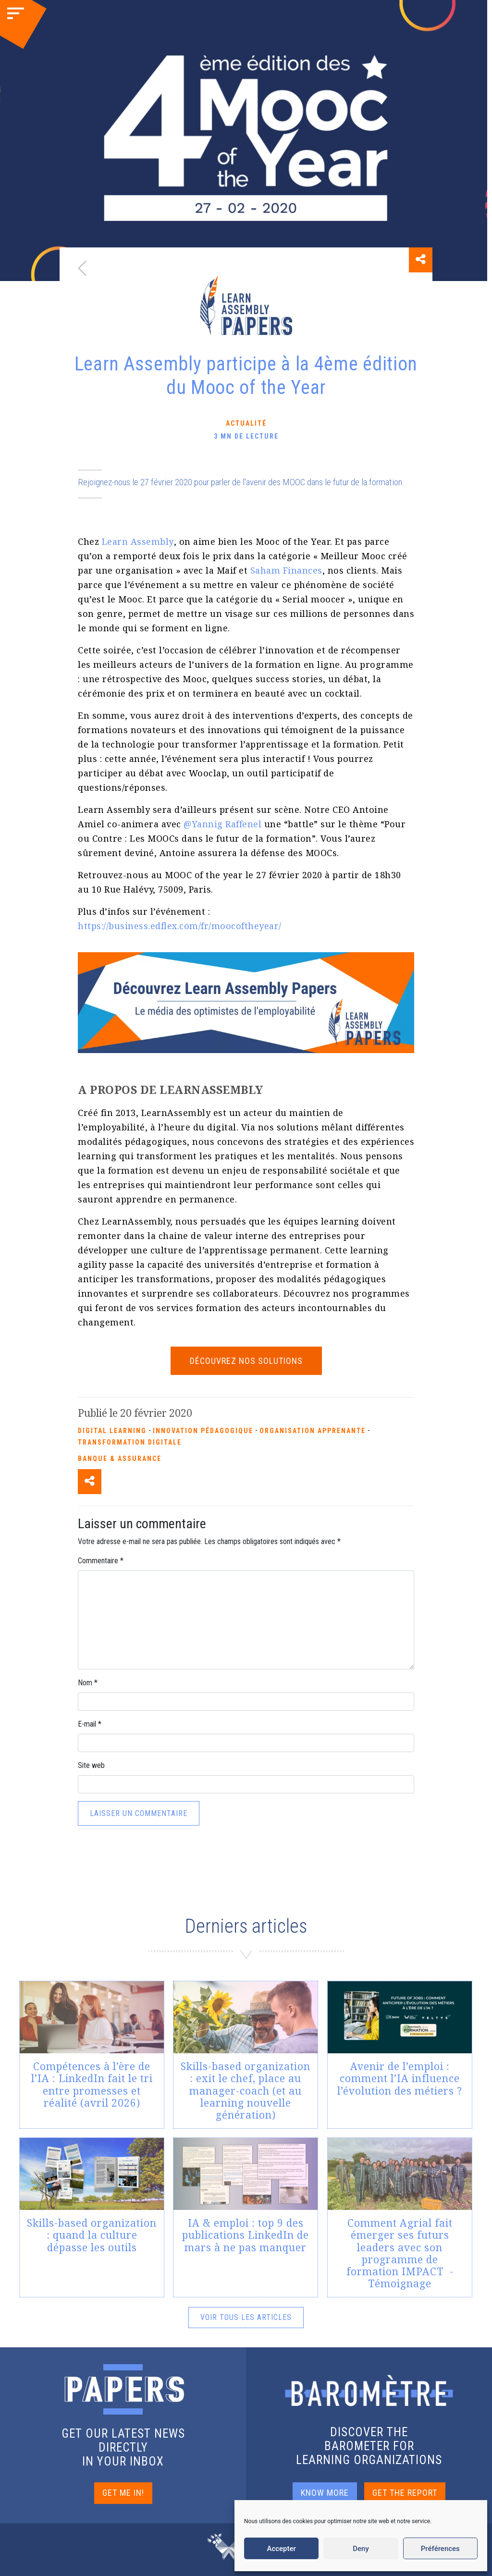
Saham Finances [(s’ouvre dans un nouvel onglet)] (286, 570)
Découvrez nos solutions (246, 1361)
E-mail (89, 1724)
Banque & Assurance (119, 1458)
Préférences (440, 2548)
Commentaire (100, 1560)
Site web (91, 1765)
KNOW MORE (325, 2493)
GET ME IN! (123, 2493)
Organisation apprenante (312, 1431)
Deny (361, 2548)
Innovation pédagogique (203, 1431)
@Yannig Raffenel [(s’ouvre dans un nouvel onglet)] (222, 824)
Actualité (246, 423)
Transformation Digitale (130, 1442)
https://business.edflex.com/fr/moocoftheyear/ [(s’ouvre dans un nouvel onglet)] (180, 926)
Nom (88, 1682)
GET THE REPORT (404, 2493)
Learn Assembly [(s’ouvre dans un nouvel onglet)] (138, 541)
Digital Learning (112, 1431)
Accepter (281, 2548)
